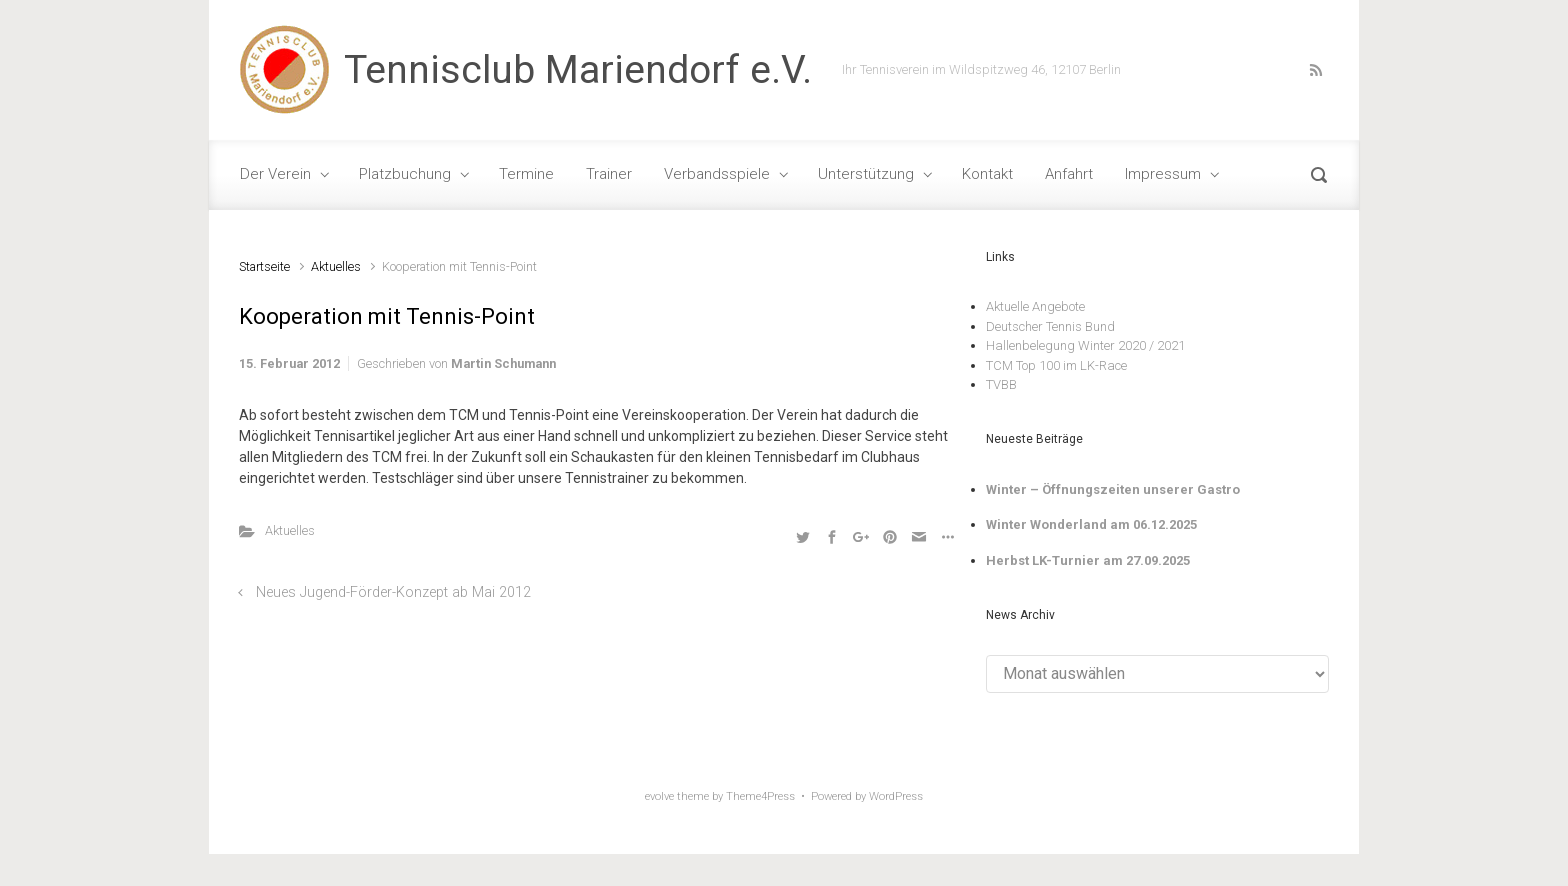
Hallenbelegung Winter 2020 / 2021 (1085, 345)
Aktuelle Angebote (1035, 306)
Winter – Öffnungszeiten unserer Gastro (1113, 489)
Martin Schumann (503, 363)
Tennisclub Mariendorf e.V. (578, 70)
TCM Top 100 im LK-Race (1056, 365)
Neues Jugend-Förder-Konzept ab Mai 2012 (393, 592)
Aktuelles (336, 266)
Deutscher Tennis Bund (1050, 326)
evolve (659, 796)
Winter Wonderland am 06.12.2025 (1091, 524)
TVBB (1001, 384)
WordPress (896, 796)
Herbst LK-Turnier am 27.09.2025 (1088, 560)
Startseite (264, 266)
